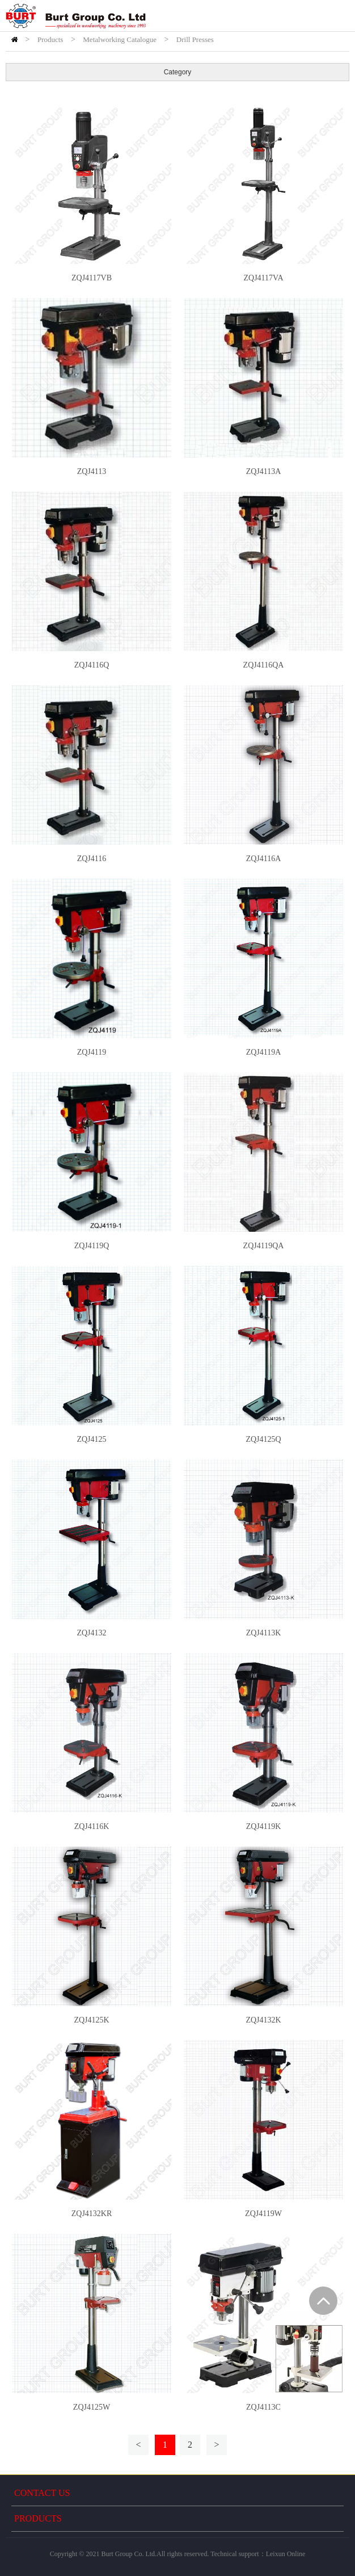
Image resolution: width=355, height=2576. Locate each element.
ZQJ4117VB (91, 278)
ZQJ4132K (263, 2020)
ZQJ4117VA (263, 278)
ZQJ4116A (263, 858)
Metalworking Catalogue (120, 39)
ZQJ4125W (91, 2407)
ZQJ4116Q (91, 665)
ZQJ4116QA (263, 665)
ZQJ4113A (263, 471)
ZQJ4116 (92, 858)
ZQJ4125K (91, 2020)
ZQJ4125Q (263, 1439)
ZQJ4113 (92, 471)
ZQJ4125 (91, 1439)
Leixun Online (286, 2554)
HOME (14, 39)
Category (178, 72)
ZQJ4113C (263, 2407)
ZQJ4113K (263, 1633)
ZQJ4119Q (91, 1245)
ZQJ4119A (263, 1052)
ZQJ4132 (91, 1633)
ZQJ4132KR (91, 2213)
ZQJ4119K (263, 1826)
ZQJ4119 (92, 1052)
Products (50, 39)
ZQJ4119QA (263, 1245)
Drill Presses (195, 39)
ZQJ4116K (91, 1826)
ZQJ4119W (263, 2213)
